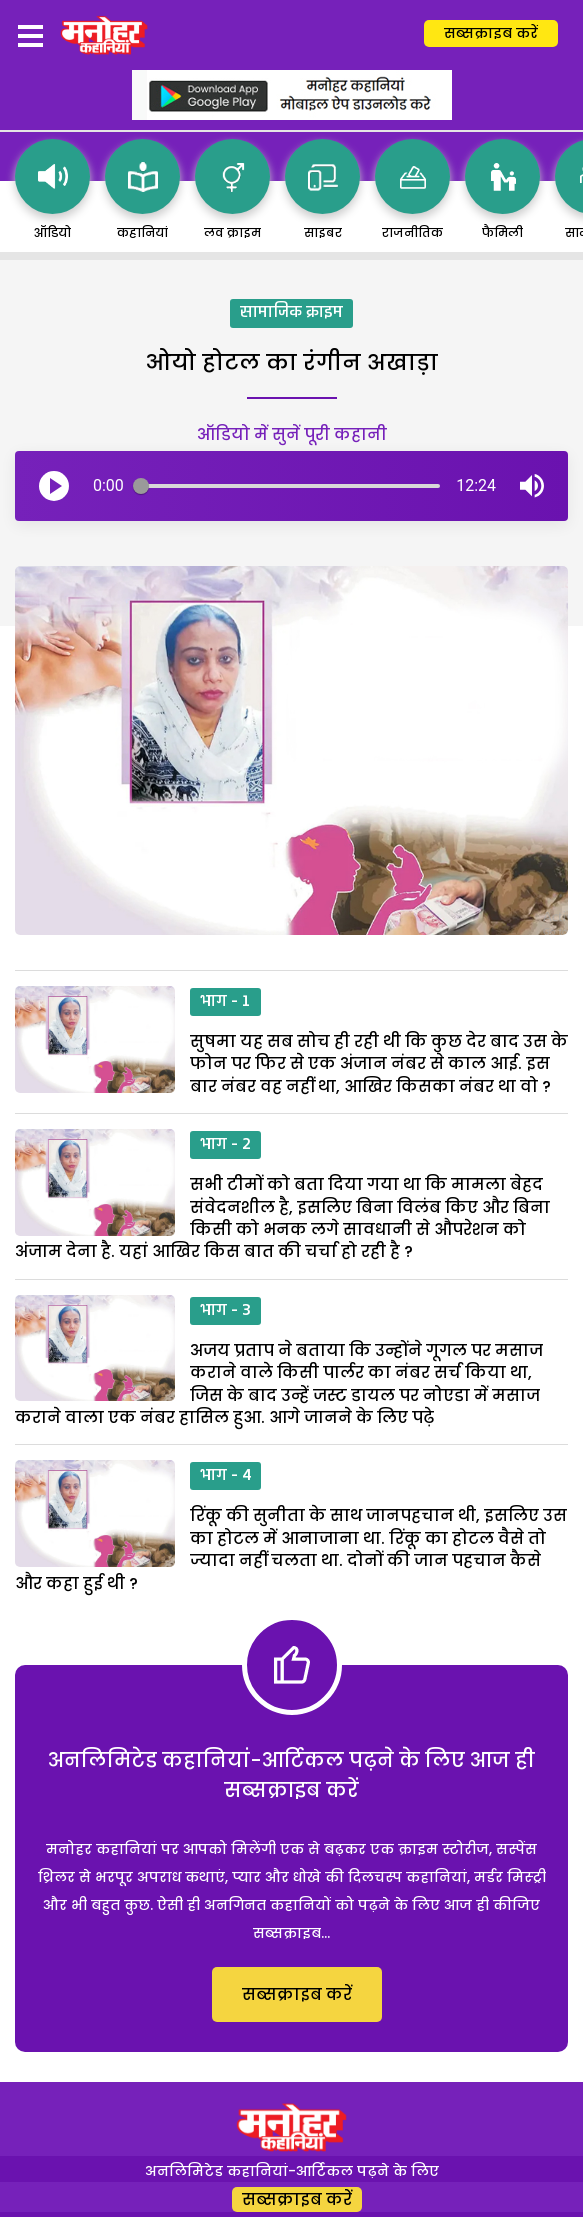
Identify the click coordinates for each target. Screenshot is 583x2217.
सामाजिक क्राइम (291, 313)
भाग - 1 (225, 1002)
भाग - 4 (225, 1476)
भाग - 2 (225, 1145)
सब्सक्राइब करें (491, 33)
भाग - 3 (225, 1311)
